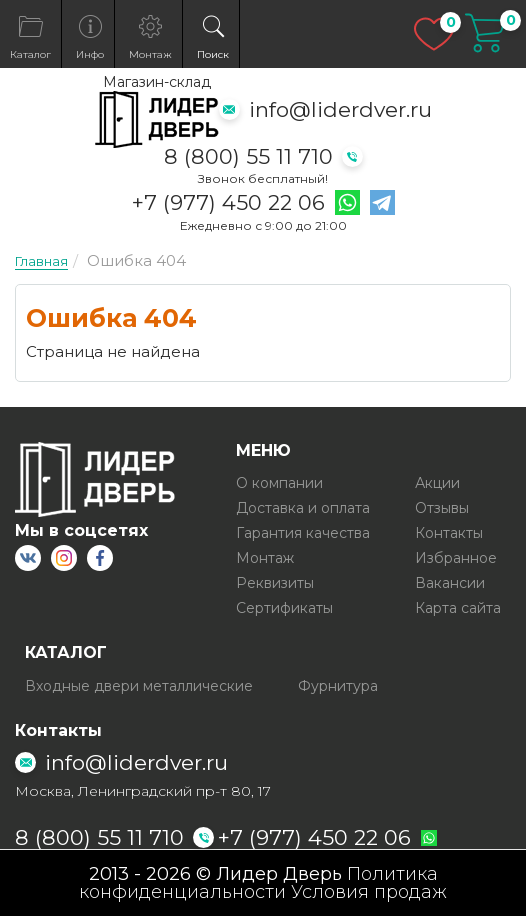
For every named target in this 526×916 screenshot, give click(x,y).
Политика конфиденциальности (258, 883)
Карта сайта (458, 608)
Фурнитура (338, 686)
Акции (437, 483)
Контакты (449, 533)
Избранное (456, 558)
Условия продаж (369, 892)
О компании (279, 483)
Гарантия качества (303, 533)
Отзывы (442, 508)
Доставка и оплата (303, 508)
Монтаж (265, 558)
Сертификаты (284, 608)
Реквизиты (275, 583)
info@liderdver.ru (340, 109)
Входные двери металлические (139, 686)
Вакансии (450, 583)
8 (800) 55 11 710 (248, 156)
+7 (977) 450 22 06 (228, 203)
